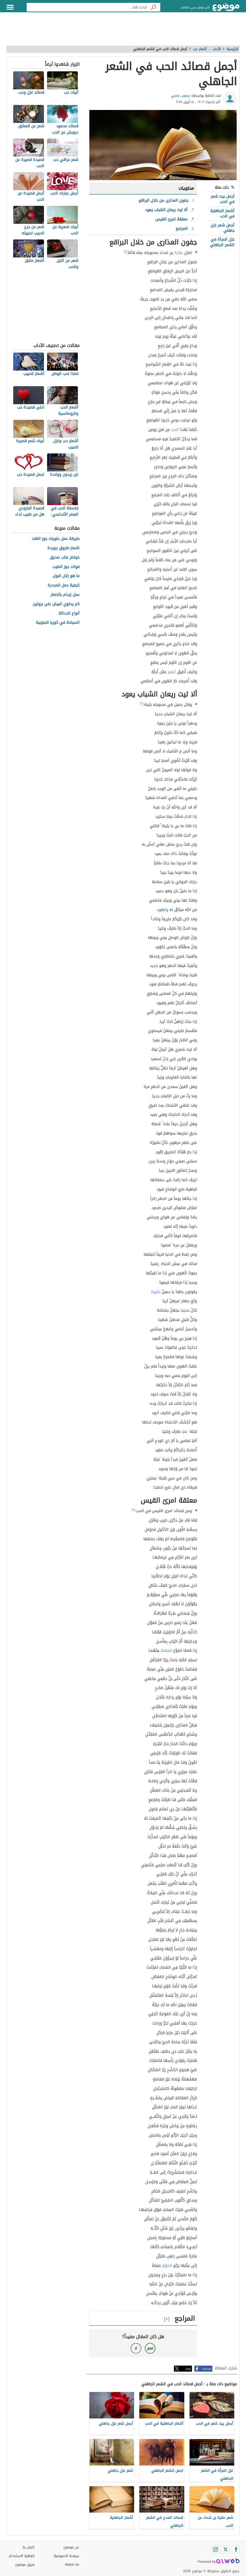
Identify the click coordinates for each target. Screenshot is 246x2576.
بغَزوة (155, 1291)
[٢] (141, 703)
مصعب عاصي (180, 95)
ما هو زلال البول (66, 576)
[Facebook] (236, 2549)
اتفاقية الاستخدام (21, 2556)
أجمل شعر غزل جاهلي (222, 227)
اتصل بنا (28, 2547)
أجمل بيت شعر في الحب (222, 199)
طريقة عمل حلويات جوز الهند (56, 538)
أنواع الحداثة (69, 613)
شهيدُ (158, 1487)
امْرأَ (169, 1772)
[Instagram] (215, 2549)
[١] (125, 251)
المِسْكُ (166, 1650)
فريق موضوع (24, 2564)
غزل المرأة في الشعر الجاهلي (222, 242)
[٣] (133, 1509)
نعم (150, 2348)
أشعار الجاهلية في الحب (222, 213)
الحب (175, 429)
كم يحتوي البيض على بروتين (56, 604)
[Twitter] (225, 2549)
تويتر (188, 2368)
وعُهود (162, 909)
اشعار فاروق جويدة (63, 548)
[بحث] (153, 7)
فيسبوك (206, 2368)
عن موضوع (71, 2547)
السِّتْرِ (184, 1995)
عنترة (178, 252)
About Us (72, 2564)
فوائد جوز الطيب (66, 566)
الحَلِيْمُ (167, 2265)
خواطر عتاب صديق (65, 557)
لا (136, 2348)
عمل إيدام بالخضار (65, 594)
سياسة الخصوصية (66, 2556)
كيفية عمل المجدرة (64, 585)
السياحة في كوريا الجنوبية (58, 622)
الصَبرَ (172, 672)
